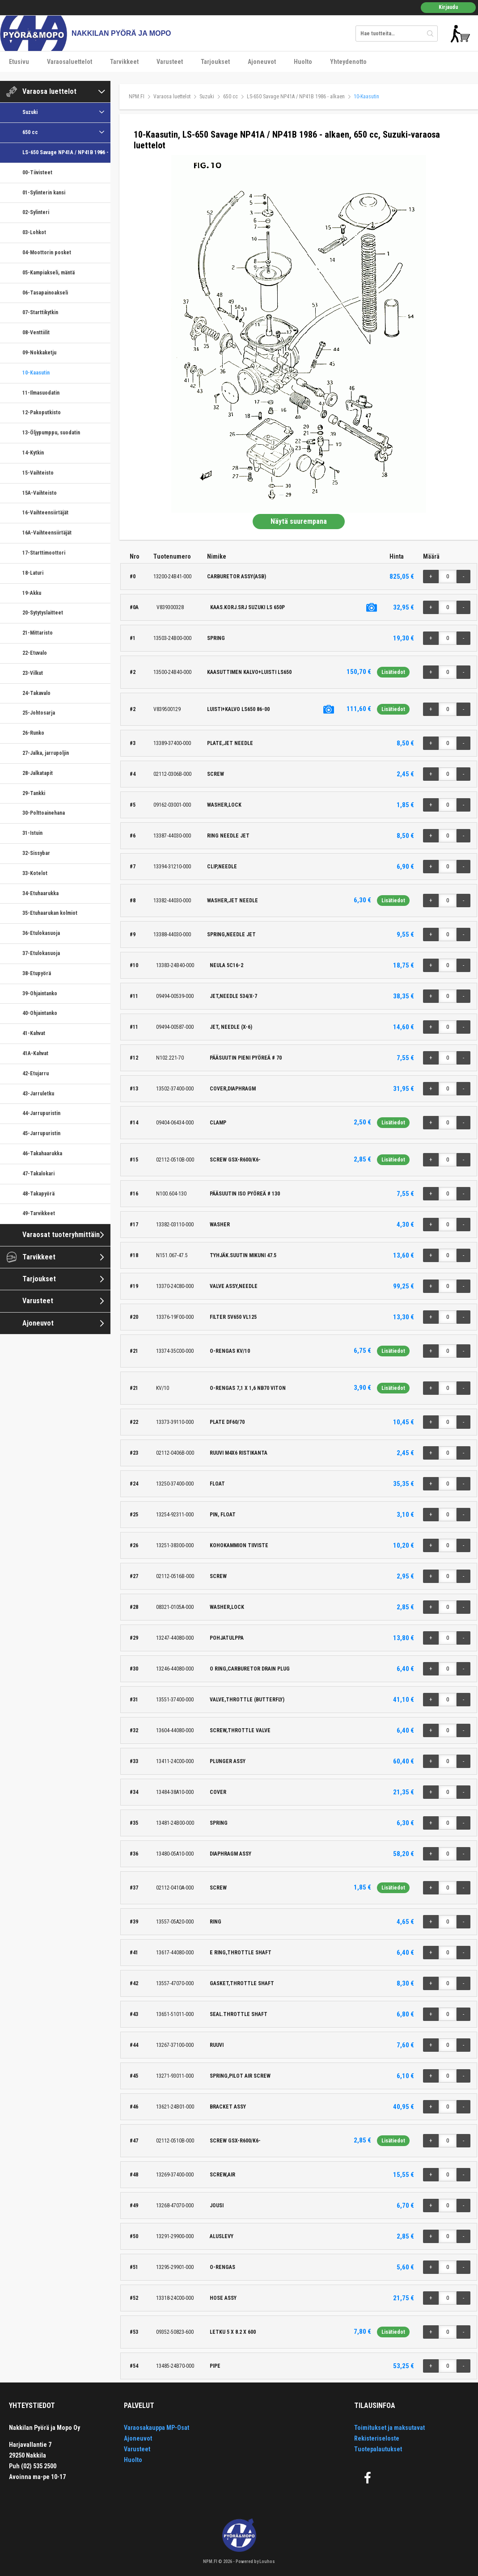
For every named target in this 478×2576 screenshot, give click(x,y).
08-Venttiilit (36, 332)
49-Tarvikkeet (38, 1213)
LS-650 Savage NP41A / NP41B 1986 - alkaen (66, 152)
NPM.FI (136, 96)
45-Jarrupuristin (41, 1133)
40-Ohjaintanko (39, 1013)
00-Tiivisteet (37, 172)
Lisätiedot (393, 672)
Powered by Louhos (255, 2561)
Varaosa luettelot (49, 91)
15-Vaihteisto (38, 473)
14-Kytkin (33, 453)
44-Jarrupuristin (41, 1113)
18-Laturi (32, 573)
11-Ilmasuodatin (40, 393)
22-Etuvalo (34, 653)
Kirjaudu (448, 7)
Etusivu (19, 61)
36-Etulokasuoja (41, 933)
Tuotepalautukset (378, 2449)
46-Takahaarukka (42, 1153)
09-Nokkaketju (39, 352)
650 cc (30, 132)
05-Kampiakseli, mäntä (48, 272)
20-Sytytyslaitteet (42, 613)
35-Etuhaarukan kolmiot (49, 913)
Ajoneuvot (262, 61)
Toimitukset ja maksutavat (389, 2427)
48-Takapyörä (38, 1194)
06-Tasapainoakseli (45, 293)
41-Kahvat (33, 1033)
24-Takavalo (36, 693)
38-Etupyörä (36, 973)
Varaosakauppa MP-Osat (156, 2427)
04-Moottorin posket (46, 252)
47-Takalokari (38, 1173)
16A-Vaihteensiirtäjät (47, 533)
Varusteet (170, 61)
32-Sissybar (36, 853)
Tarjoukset (215, 61)
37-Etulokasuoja (41, 953)
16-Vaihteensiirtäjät (45, 512)
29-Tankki (33, 793)
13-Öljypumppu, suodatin (51, 432)
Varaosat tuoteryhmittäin (61, 1234)
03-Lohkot (34, 232)
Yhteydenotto (348, 61)
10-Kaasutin (36, 373)
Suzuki (30, 112)
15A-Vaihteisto (39, 493)
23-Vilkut (32, 673)
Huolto (303, 61)
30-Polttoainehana (43, 813)
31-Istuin (32, 833)
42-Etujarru (35, 1073)
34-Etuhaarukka (40, 893)
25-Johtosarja (38, 713)
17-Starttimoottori (43, 553)
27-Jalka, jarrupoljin (45, 753)
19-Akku (31, 593)
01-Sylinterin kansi (43, 192)
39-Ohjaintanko (39, 993)
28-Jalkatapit (37, 773)
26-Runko (33, 733)
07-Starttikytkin (40, 312)
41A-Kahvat (35, 1053)
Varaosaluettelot (69, 61)
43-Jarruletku (38, 1093)
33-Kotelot (34, 873)
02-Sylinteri (35, 212)
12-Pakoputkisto (41, 412)
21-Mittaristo (37, 633)
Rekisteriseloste (376, 2438)
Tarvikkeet (124, 61)
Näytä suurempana (299, 521)
